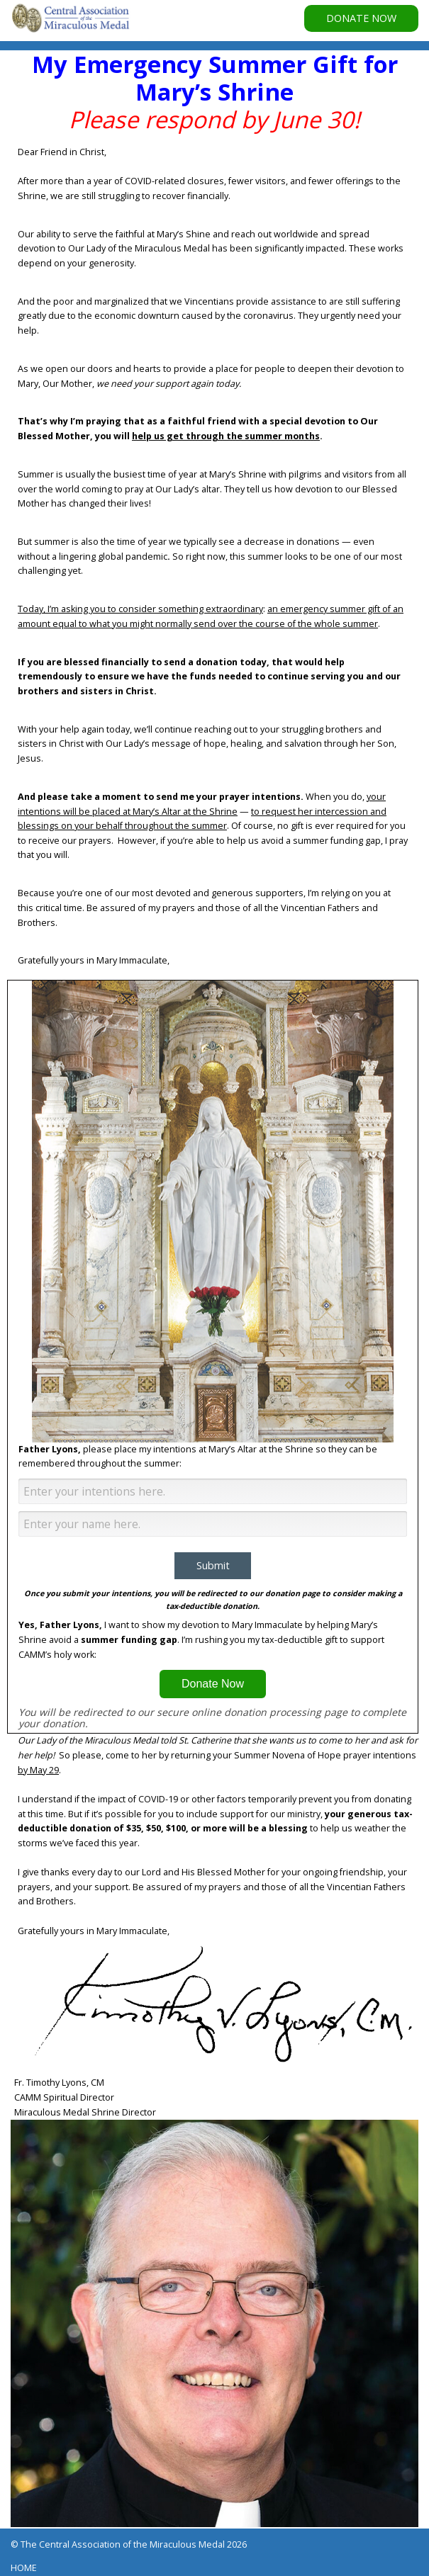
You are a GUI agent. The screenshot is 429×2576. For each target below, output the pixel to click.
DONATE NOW (361, 18)
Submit (213, 1565)
